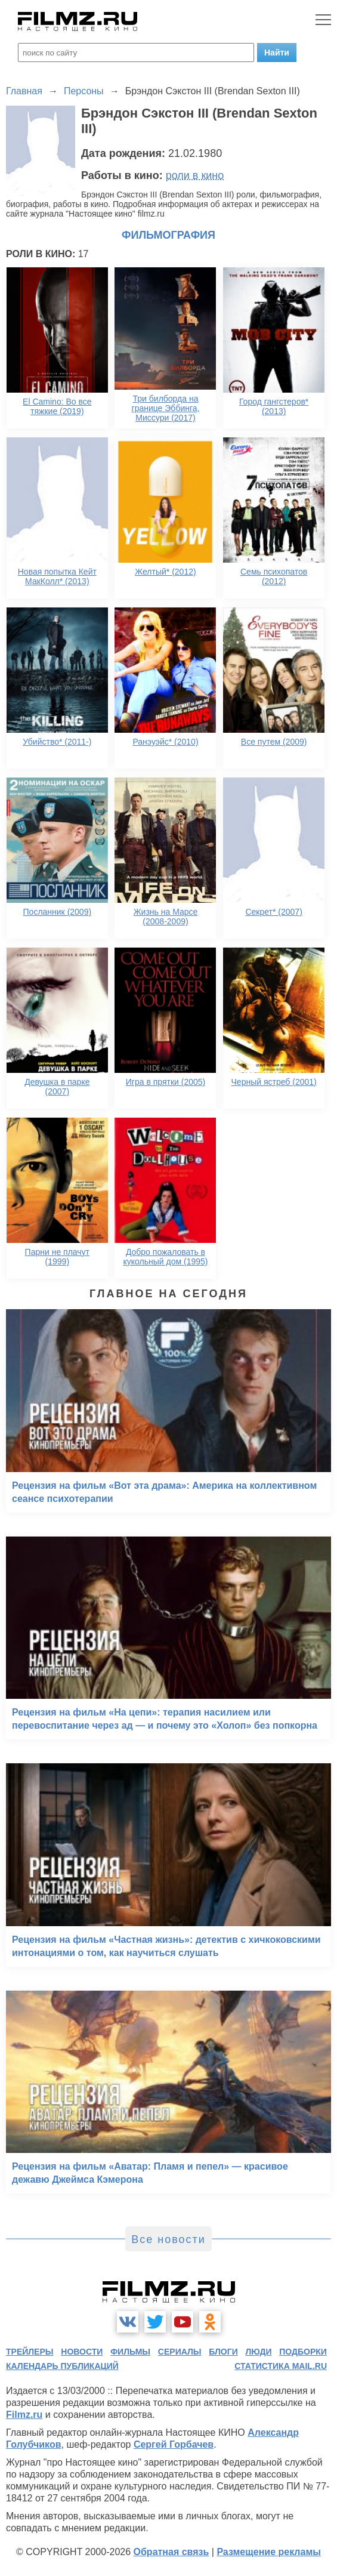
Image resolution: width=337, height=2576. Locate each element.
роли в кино (195, 175)
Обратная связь (171, 2552)
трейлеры (30, 2351)
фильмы (130, 2351)
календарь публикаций (62, 2366)
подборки (303, 2351)
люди (259, 2351)
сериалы (180, 2351)
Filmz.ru (24, 2415)
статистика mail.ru (280, 2366)
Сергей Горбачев (174, 2444)
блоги (223, 2351)
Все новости (168, 2239)
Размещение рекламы (269, 2552)
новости (82, 2351)
